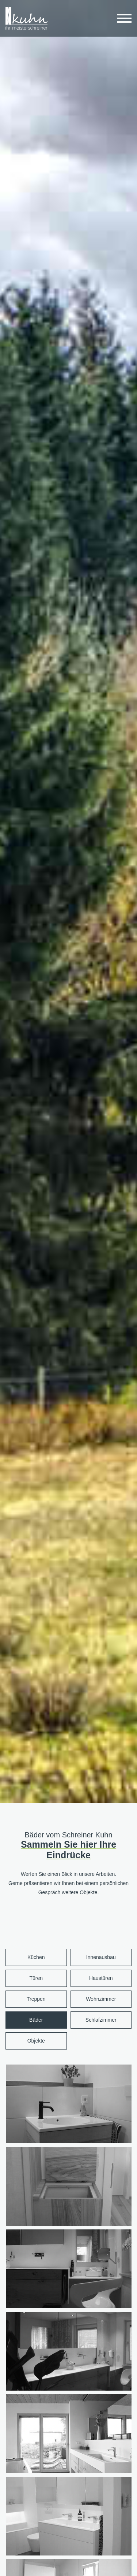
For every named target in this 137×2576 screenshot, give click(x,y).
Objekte (36, 2041)
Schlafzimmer (101, 2020)
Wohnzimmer (101, 1999)
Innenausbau (101, 1957)
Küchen (36, 1957)
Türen (36, 1978)
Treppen (36, 1999)
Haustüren (101, 1978)
